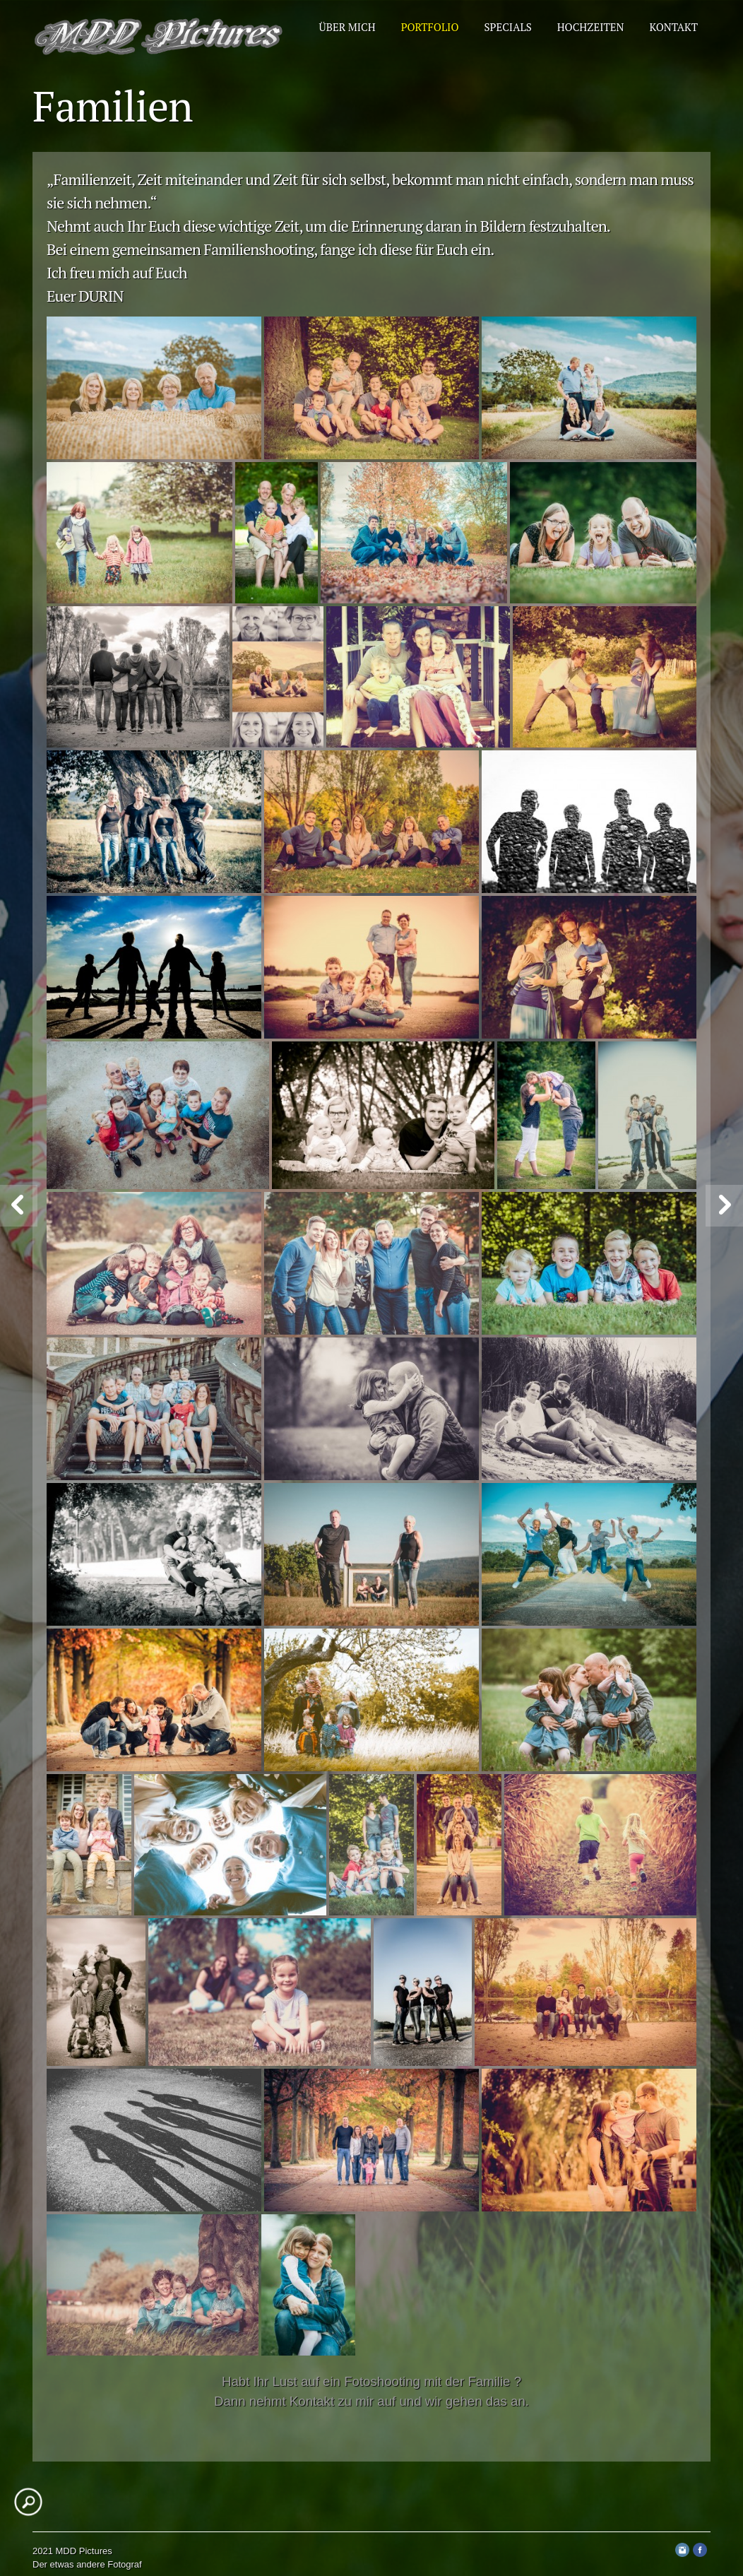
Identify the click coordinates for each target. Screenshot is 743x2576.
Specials (508, 27)
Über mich (347, 27)
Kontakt (673, 27)
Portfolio (430, 27)
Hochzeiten (590, 27)
